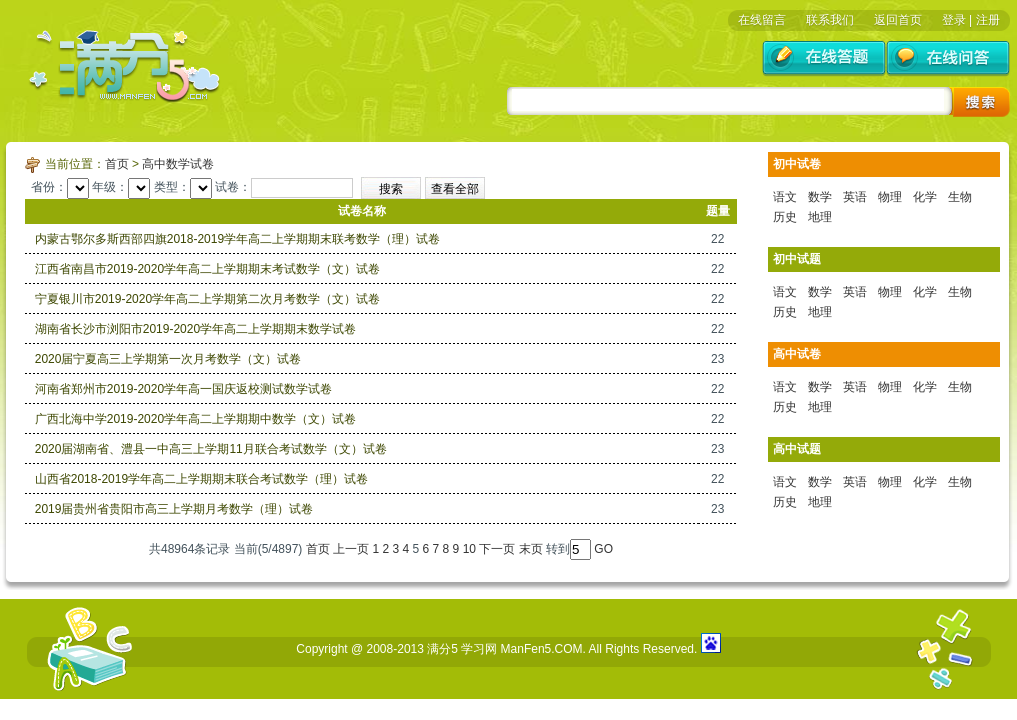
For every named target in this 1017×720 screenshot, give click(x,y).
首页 (117, 164)
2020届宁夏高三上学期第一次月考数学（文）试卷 (168, 359)
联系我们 (830, 20)
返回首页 (898, 20)
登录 (954, 20)
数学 (820, 197)
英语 (855, 197)
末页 (531, 549)
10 (469, 549)
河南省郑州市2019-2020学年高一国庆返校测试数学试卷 (183, 389)
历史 (785, 217)
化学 (925, 197)
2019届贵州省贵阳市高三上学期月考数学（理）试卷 (174, 509)
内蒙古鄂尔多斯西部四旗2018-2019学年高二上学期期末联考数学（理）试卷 (237, 239)
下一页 (497, 549)
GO (603, 549)
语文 (785, 197)
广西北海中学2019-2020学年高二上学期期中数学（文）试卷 (195, 419)
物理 (890, 197)
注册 (988, 20)
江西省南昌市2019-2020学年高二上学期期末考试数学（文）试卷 (207, 269)
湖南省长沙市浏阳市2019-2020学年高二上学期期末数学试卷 (195, 329)
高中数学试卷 (178, 164)
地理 (820, 217)
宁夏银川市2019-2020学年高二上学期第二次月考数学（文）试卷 (207, 299)
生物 (960, 197)
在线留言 (762, 20)
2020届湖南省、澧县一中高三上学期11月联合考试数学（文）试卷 (211, 449)
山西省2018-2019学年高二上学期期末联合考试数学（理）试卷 (201, 479)
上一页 (351, 549)
